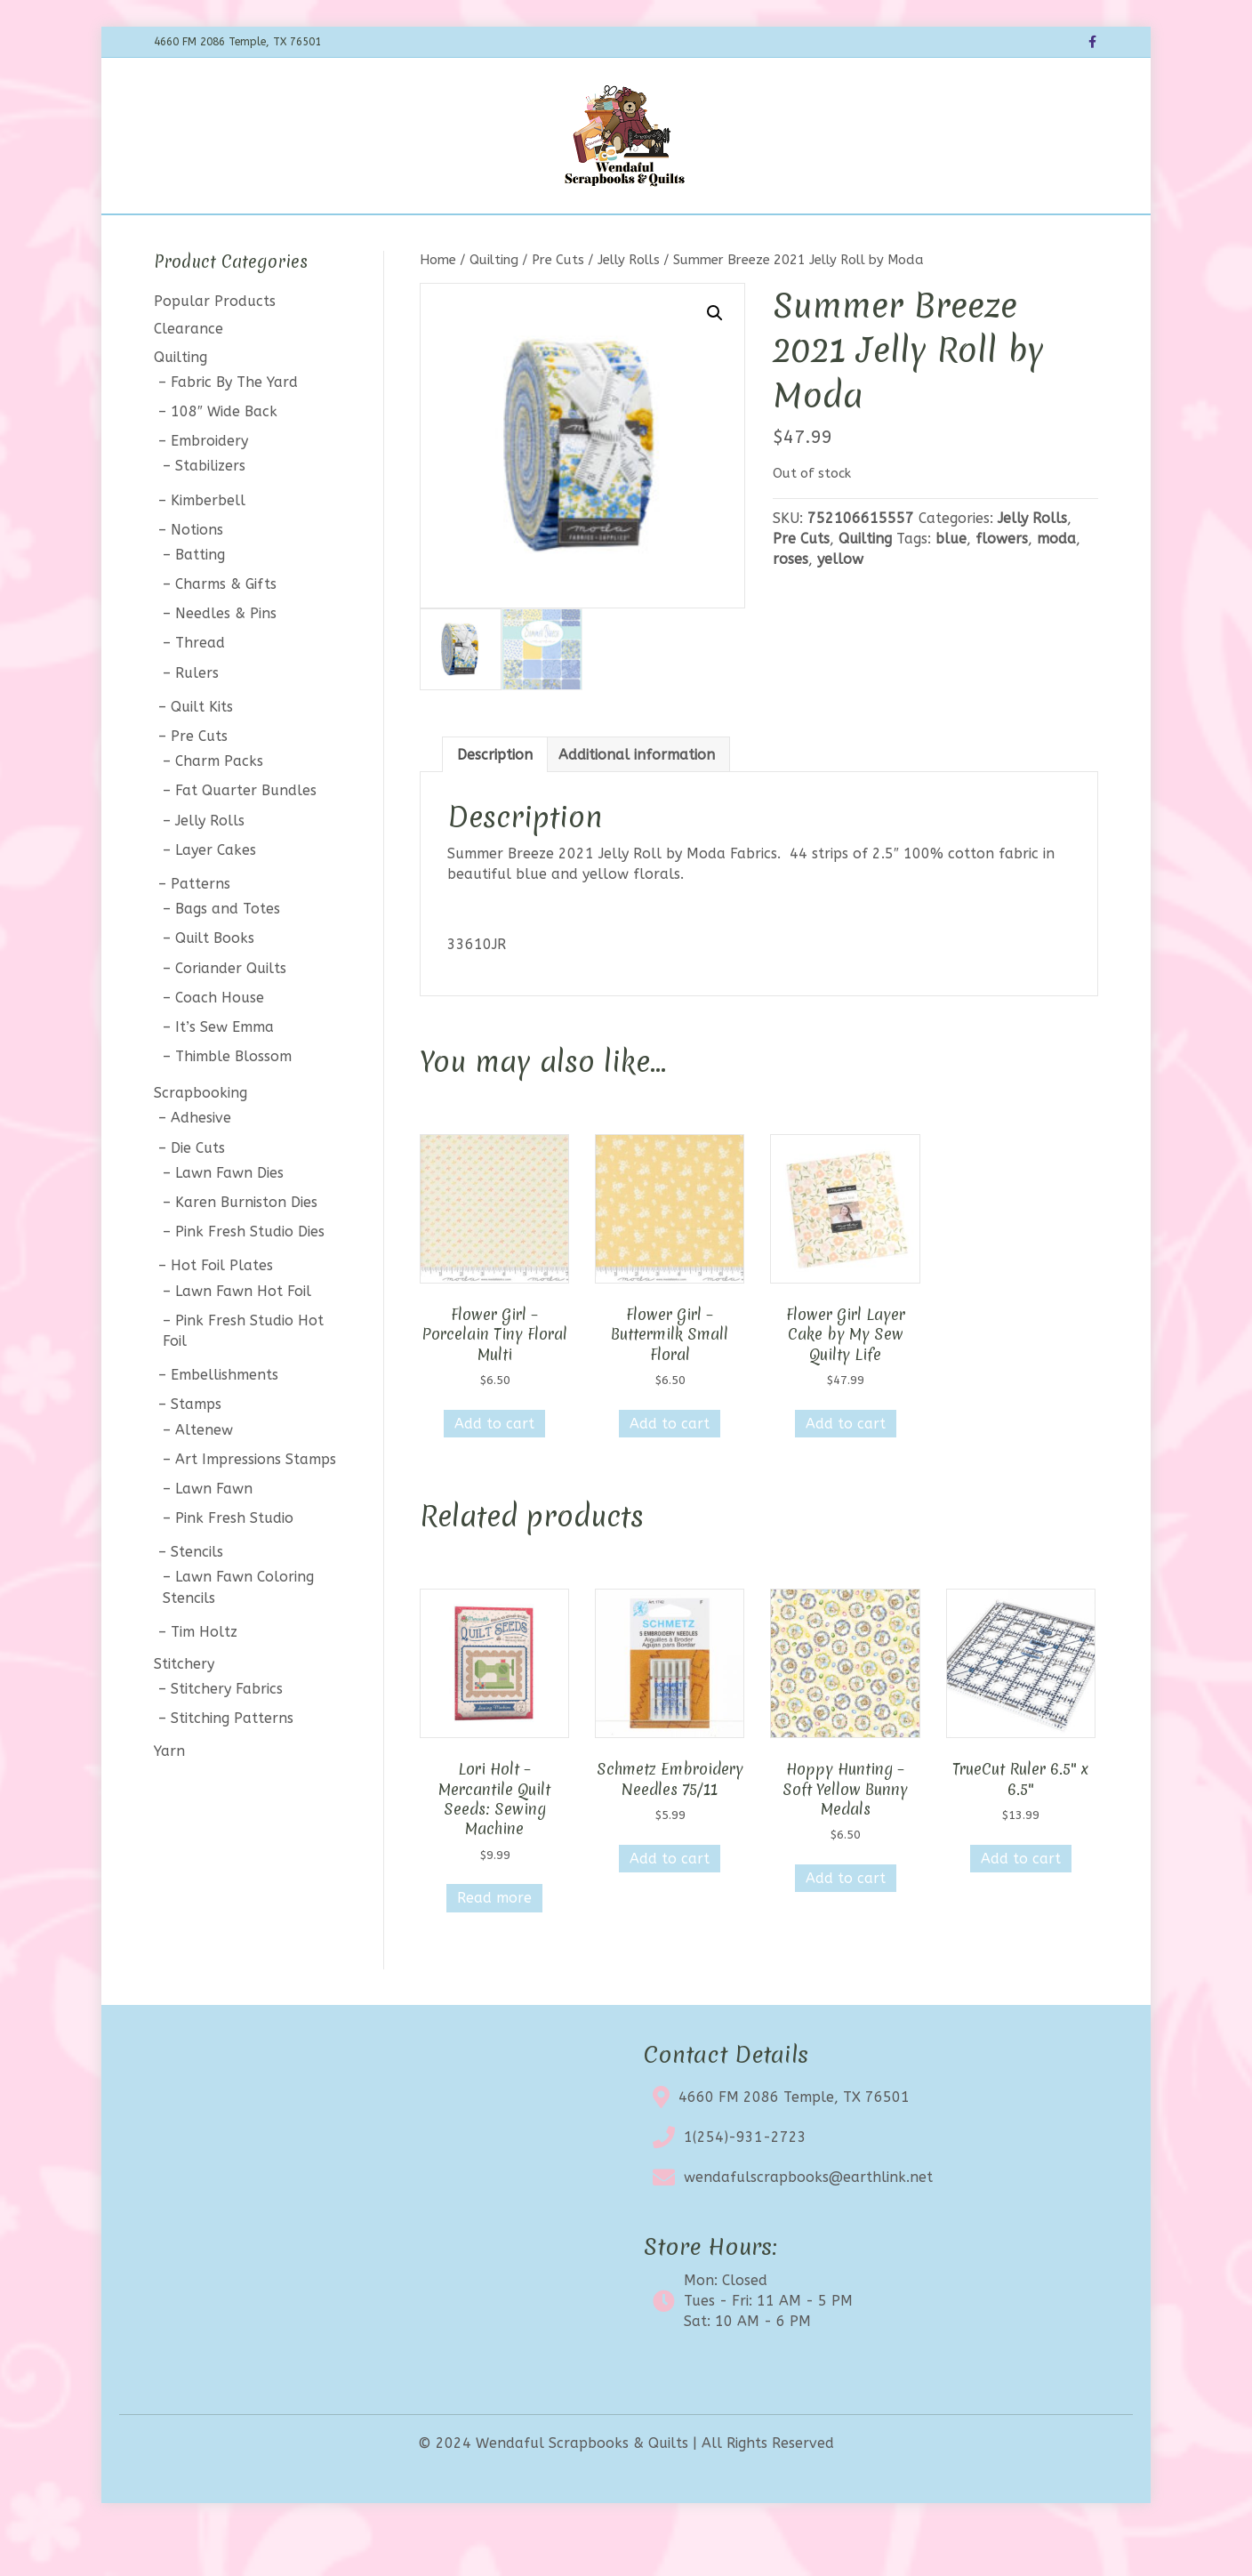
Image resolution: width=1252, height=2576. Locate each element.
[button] (715, 359)
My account (868, 237)
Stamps (196, 1451)
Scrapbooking (200, 1139)
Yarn (169, 1797)
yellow (840, 605)
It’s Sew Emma (224, 1073)
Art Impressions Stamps (255, 1505)
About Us (697, 237)
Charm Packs (219, 808)
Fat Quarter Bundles (246, 837)
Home (327, 237)
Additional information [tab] (636, 801)
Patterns (200, 930)
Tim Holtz (204, 1678)
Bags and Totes (227, 955)
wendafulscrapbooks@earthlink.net (808, 2223)
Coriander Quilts (230, 1014)
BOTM (446, 237)
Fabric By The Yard (234, 428)
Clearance (609, 237)
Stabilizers (210, 512)
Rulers (197, 719)
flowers (1001, 584)
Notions (197, 576)
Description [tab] (495, 801)
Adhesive (201, 1164)
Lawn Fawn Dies (229, 1219)
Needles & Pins (226, 660)
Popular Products (215, 348)
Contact (778, 237)
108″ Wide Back (224, 457)
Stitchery (184, 1710)
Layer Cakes (215, 896)
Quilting (494, 306)
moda (1056, 584)
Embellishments (224, 1421)
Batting (200, 600)
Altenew (204, 1476)
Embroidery (209, 487)
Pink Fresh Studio (234, 1564)
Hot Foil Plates (222, 1312)
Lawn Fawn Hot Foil (243, 1337)
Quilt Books (214, 985)
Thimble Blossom (233, 1102)
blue (951, 584)
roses (790, 605)
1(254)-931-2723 (745, 2183)
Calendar (520, 237)
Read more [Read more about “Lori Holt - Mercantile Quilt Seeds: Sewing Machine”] (494, 1944)
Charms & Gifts (226, 630)
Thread (200, 689)
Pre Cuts (558, 306)
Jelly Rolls (629, 306)
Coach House (219, 1043)
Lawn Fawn (214, 1534)
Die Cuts (198, 1194)
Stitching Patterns (232, 1765)
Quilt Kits (202, 753)
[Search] (1082, 235)
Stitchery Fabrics (227, 1735)
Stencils (197, 1598)
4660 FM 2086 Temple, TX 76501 (794, 2143)
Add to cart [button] (494, 1469)
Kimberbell (208, 546)
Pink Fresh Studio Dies (250, 1278)
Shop (386, 237)
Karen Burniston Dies (246, 1248)
